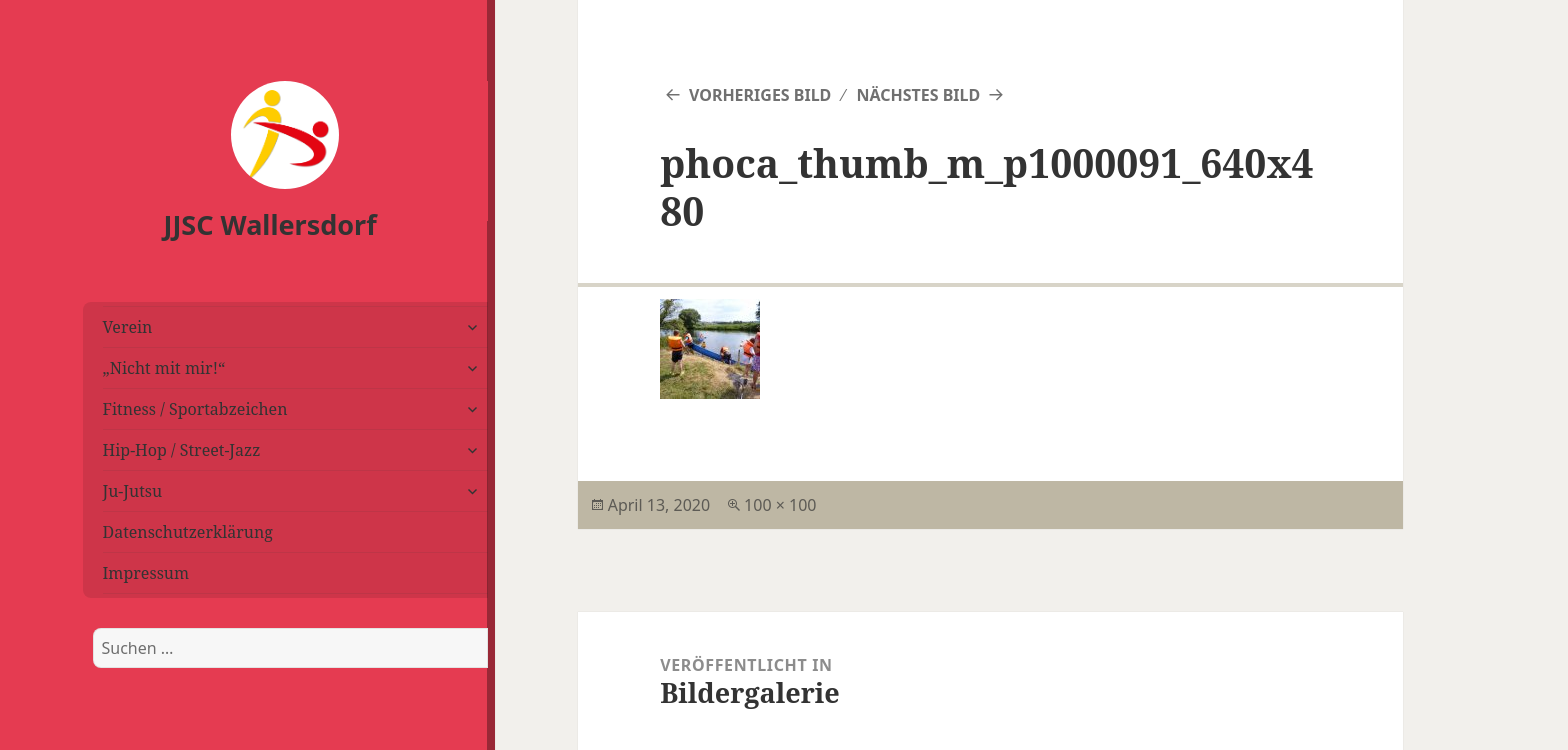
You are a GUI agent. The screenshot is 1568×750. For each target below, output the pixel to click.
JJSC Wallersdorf (270, 224)
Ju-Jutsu (133, 491)
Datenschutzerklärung (188, 532)
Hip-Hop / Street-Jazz (182, 450)
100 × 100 (780, 505)
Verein (128, 327)
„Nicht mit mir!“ (164, 368)
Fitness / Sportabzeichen (195, 409)
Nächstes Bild (918, 95)
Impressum (146, 573)
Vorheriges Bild (760, 95)
